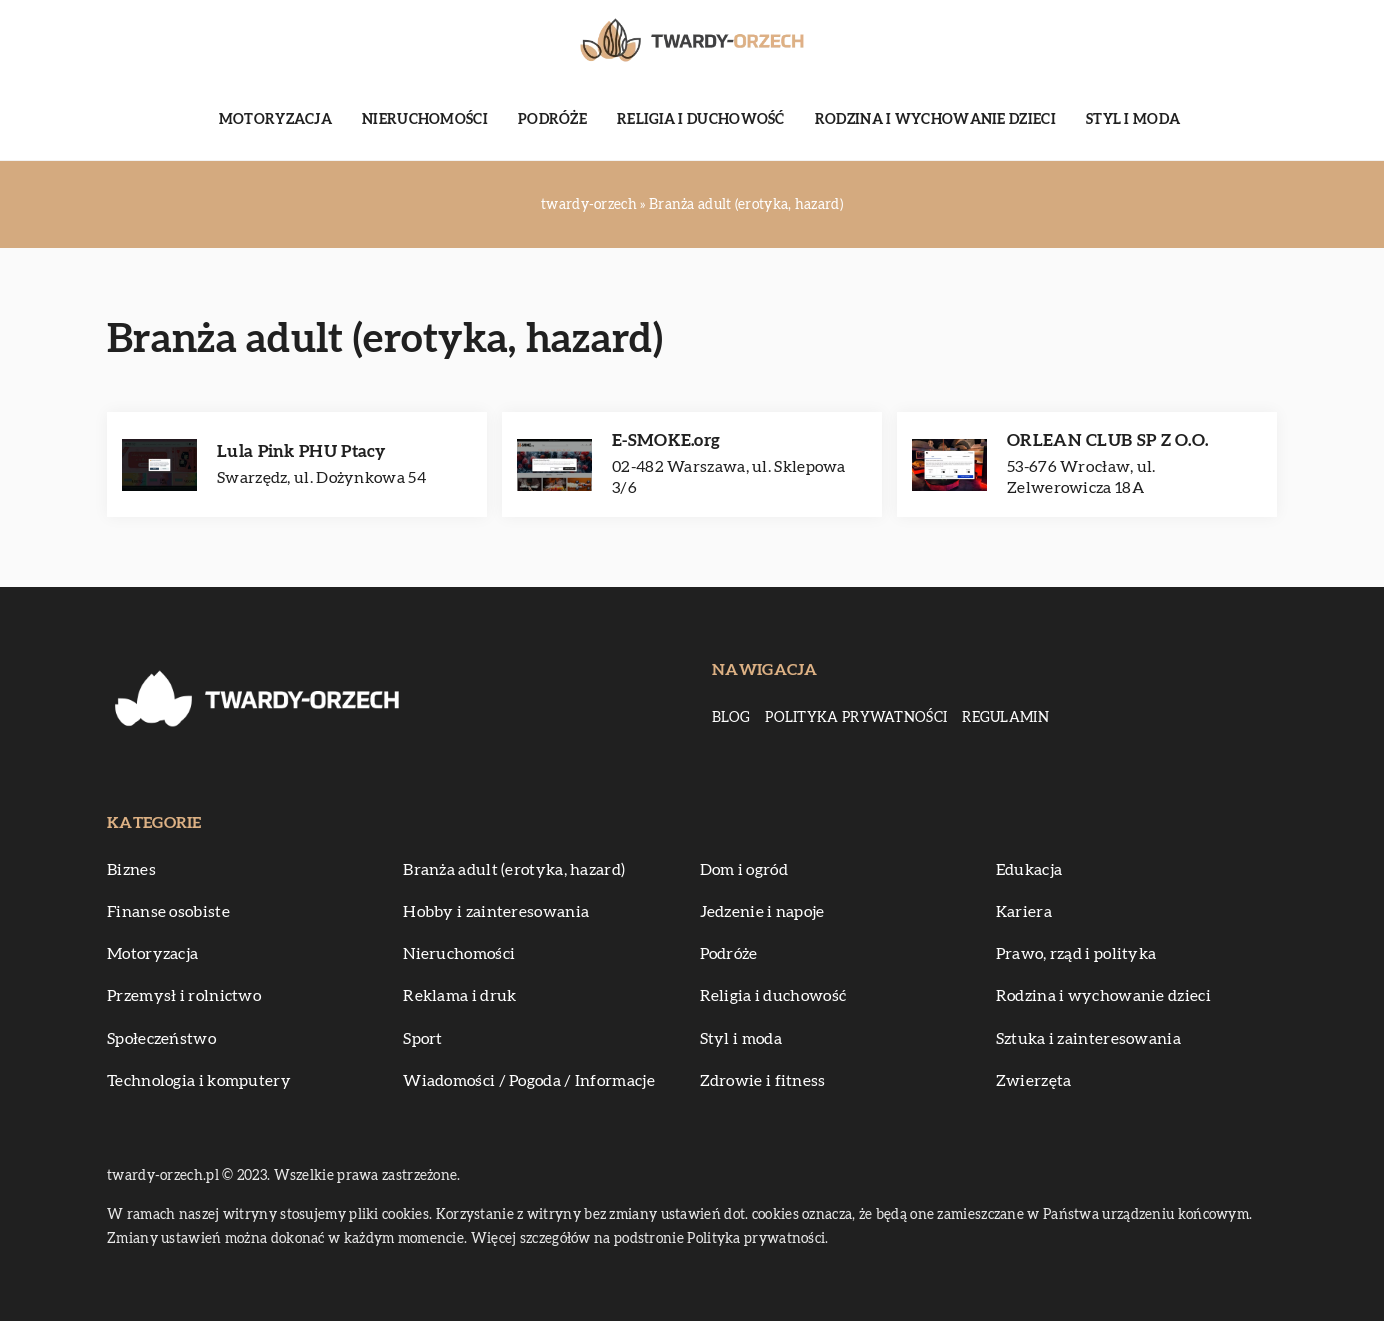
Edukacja (1029, 870)
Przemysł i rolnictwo (184, 996)
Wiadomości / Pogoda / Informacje (529, 1081)
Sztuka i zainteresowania (1088, 1039)
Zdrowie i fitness (763, 1081)
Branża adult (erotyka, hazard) (514, 870)
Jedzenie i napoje (762, 912)
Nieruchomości (425, 120)
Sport (423, 1039)
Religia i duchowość (701, 120)
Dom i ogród (744, 870)
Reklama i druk (459, 996)
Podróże (552, 120)
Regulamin (1005, 718)
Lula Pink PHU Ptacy (301, 451)
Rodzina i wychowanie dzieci (935, 120)
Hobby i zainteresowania (496, 912)
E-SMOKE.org (666, 440)
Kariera (1024, 912)
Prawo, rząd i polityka (1076, 954)
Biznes (131, 870)
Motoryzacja (275, 120)
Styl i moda (1133, 120)
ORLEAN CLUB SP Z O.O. (1107, 440)
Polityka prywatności (856, 718)
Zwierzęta (1034, 1081)
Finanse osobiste (168, 912)
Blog (731, 718)
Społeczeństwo (161, 1039)
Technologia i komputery (199, 1081)
